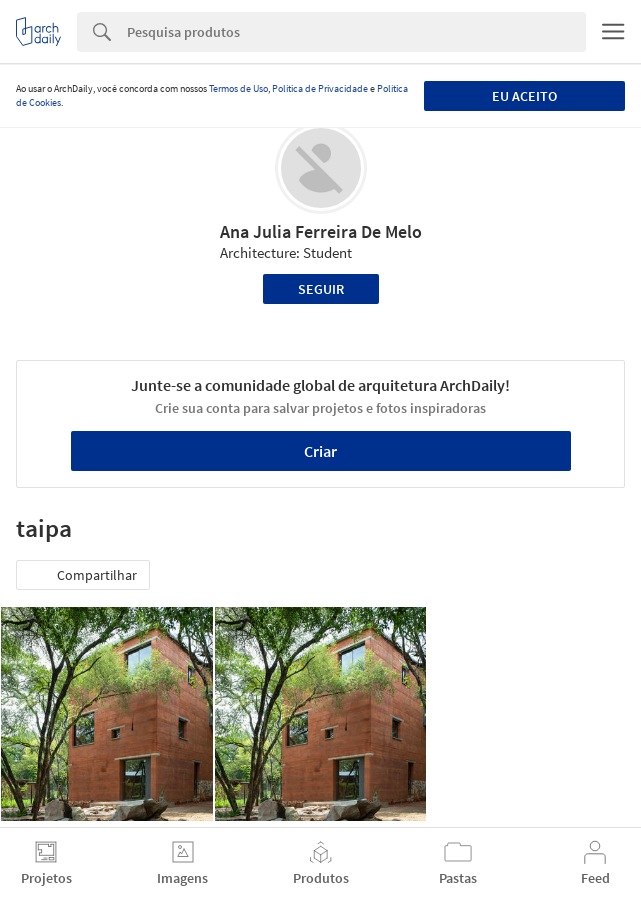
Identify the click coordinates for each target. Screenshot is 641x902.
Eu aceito (524, 96)
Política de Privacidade (320, 88)
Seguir (321, 289)
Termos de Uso (238, 88)
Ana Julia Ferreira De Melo (321, 231)
